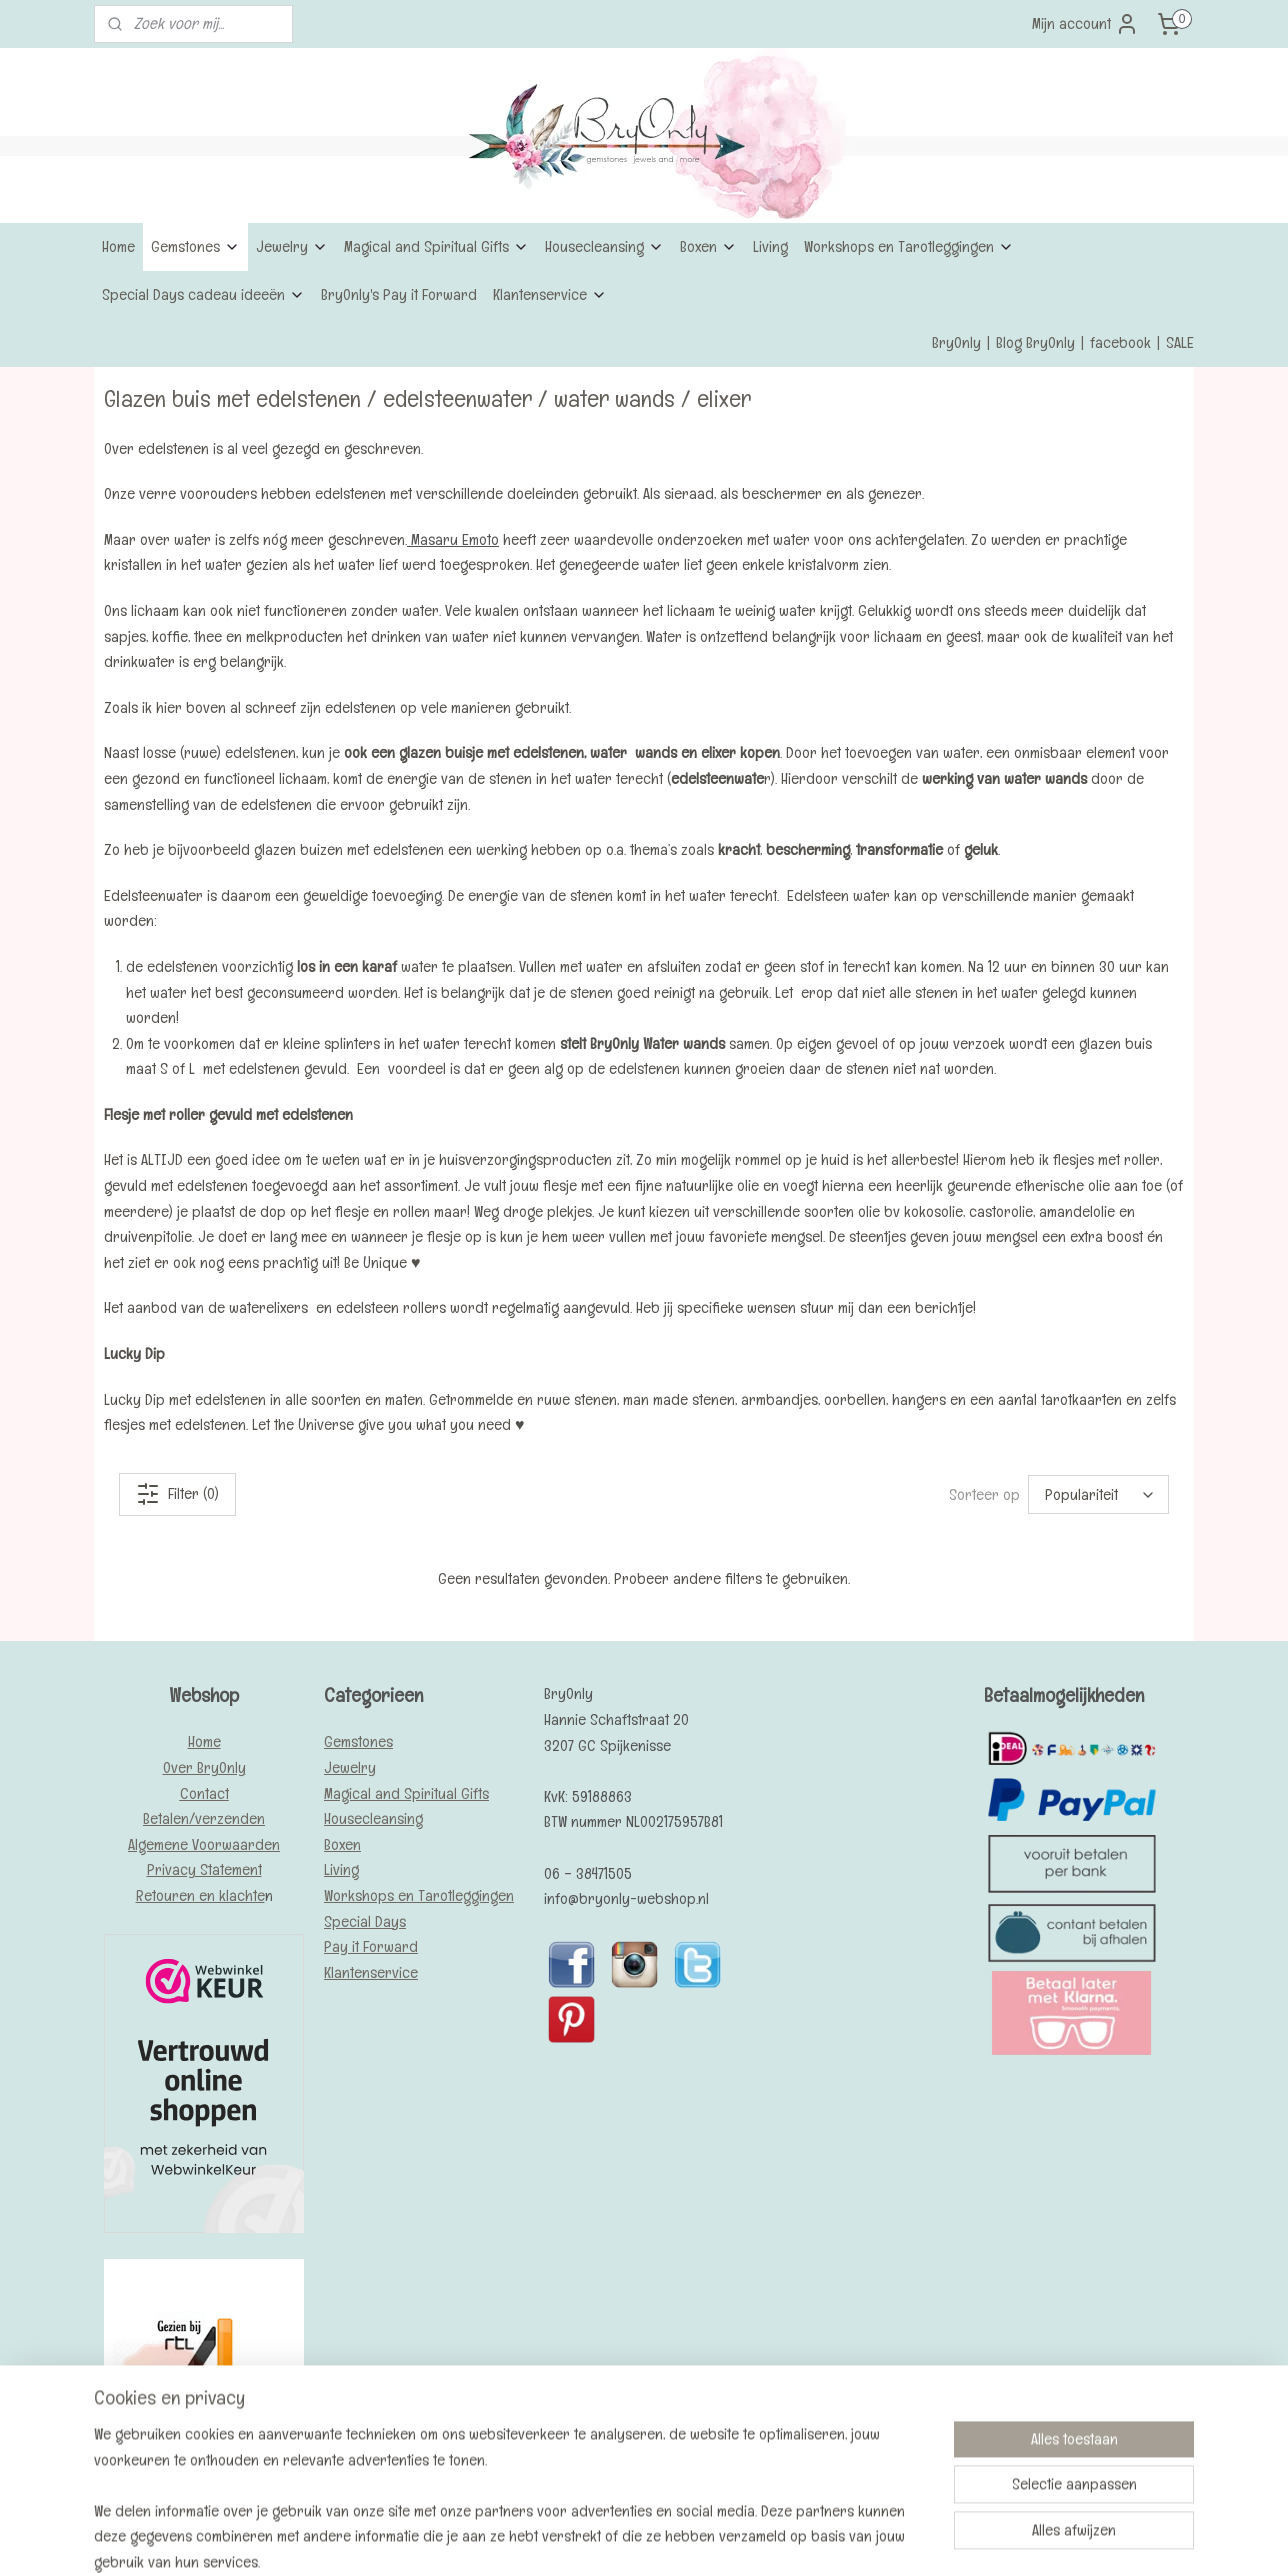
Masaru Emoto (453, 539)
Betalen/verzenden (204, 1818)
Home (118, 246)
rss (609, 2536)
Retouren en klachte (200, 1895)
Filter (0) (177, 1494)
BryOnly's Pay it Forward (399, 294)
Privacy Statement (204, 1869)
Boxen (708, 246)
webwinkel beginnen (664, 2536)
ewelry (354, 1767)
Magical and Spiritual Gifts (436, 246)
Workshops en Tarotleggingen (909, 246)
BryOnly (956, 342)
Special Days (365, 1921)
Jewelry (292, 246)
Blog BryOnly (1035, 342)
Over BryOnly (204, 1767)
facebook (1120, 342)
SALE (1180, 342)
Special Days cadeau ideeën (203, 294)
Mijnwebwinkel (795, 2536)
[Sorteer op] (1098, 1494)
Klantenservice (550, 294)
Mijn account (1085, 24)
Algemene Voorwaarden (204, 1844)
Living (770, 246)
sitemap (577, 2536)
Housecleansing (604, 246)
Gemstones (195, 246)
